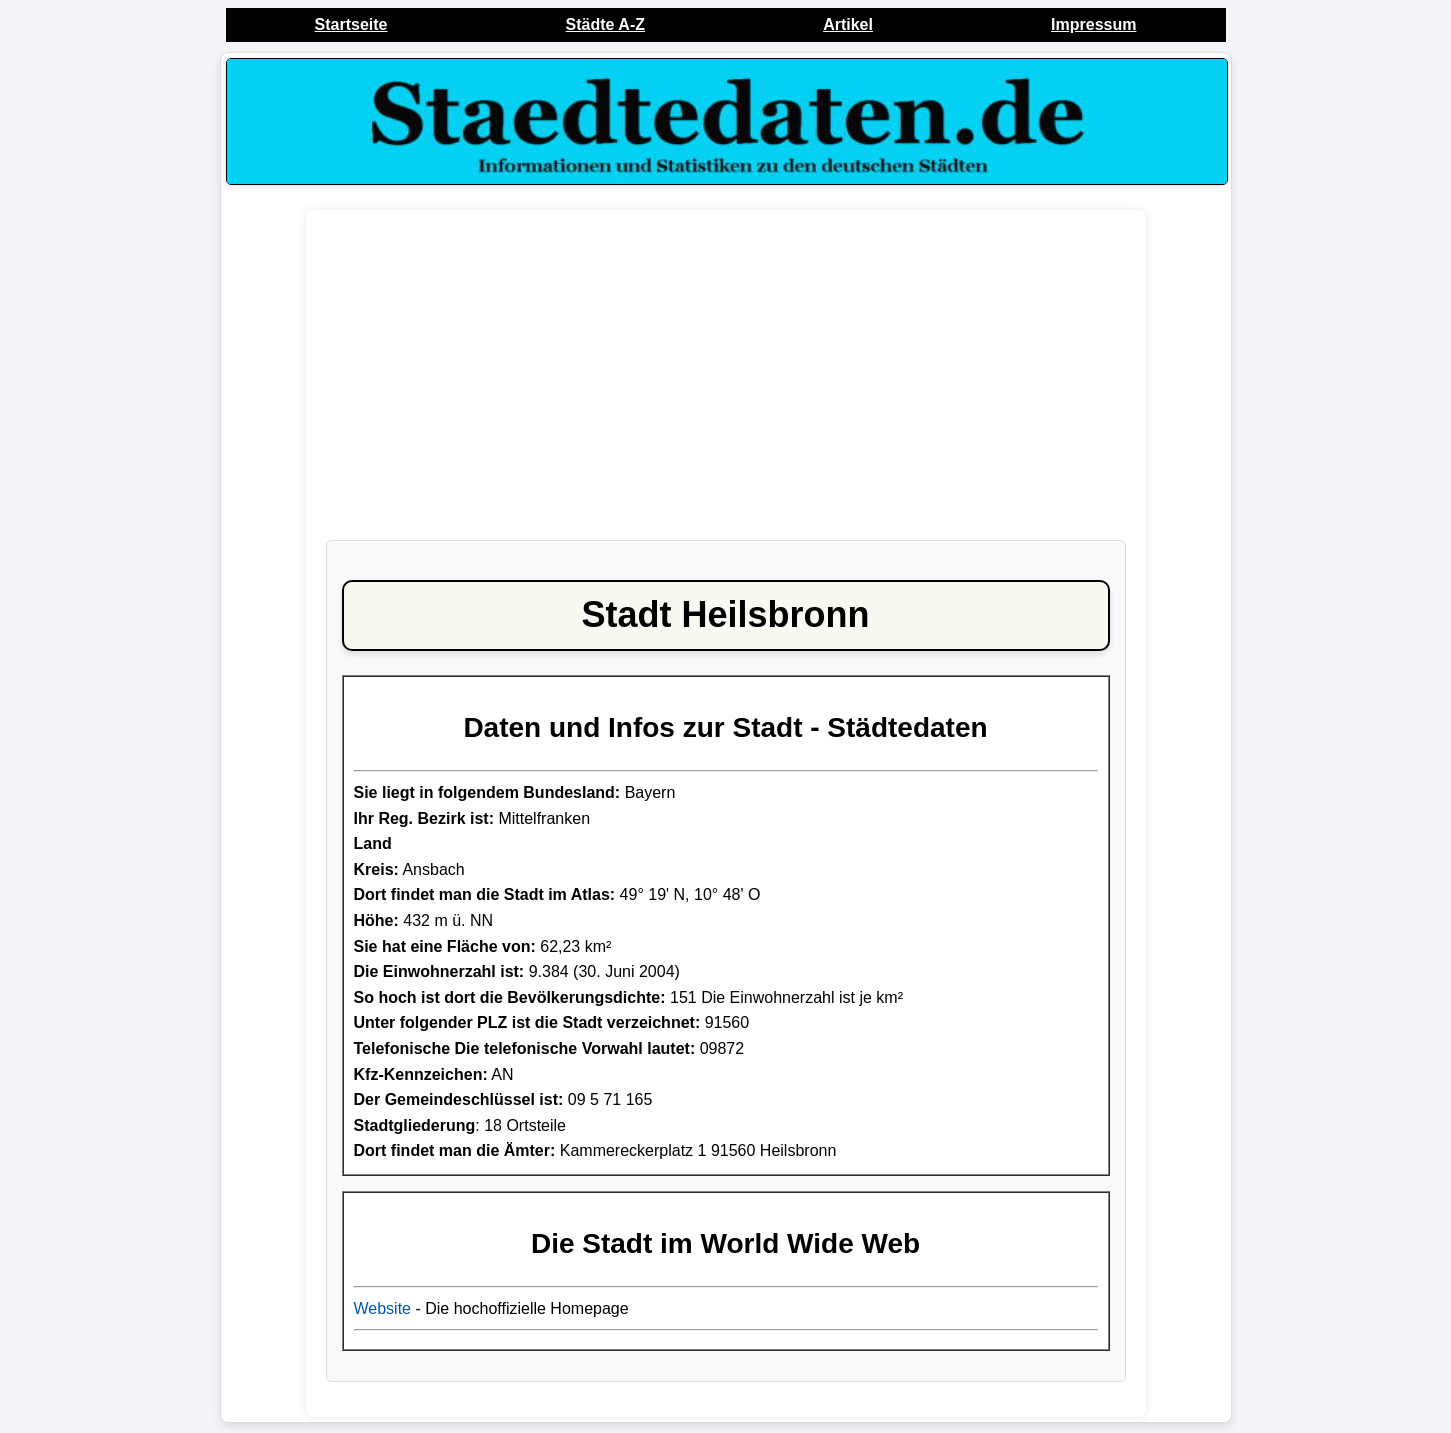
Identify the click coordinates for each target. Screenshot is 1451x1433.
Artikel (848, 24)
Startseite (351, 24)
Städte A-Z (605, 24)
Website (383, 1308)
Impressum (1093, 24)
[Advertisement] (726, 385)
